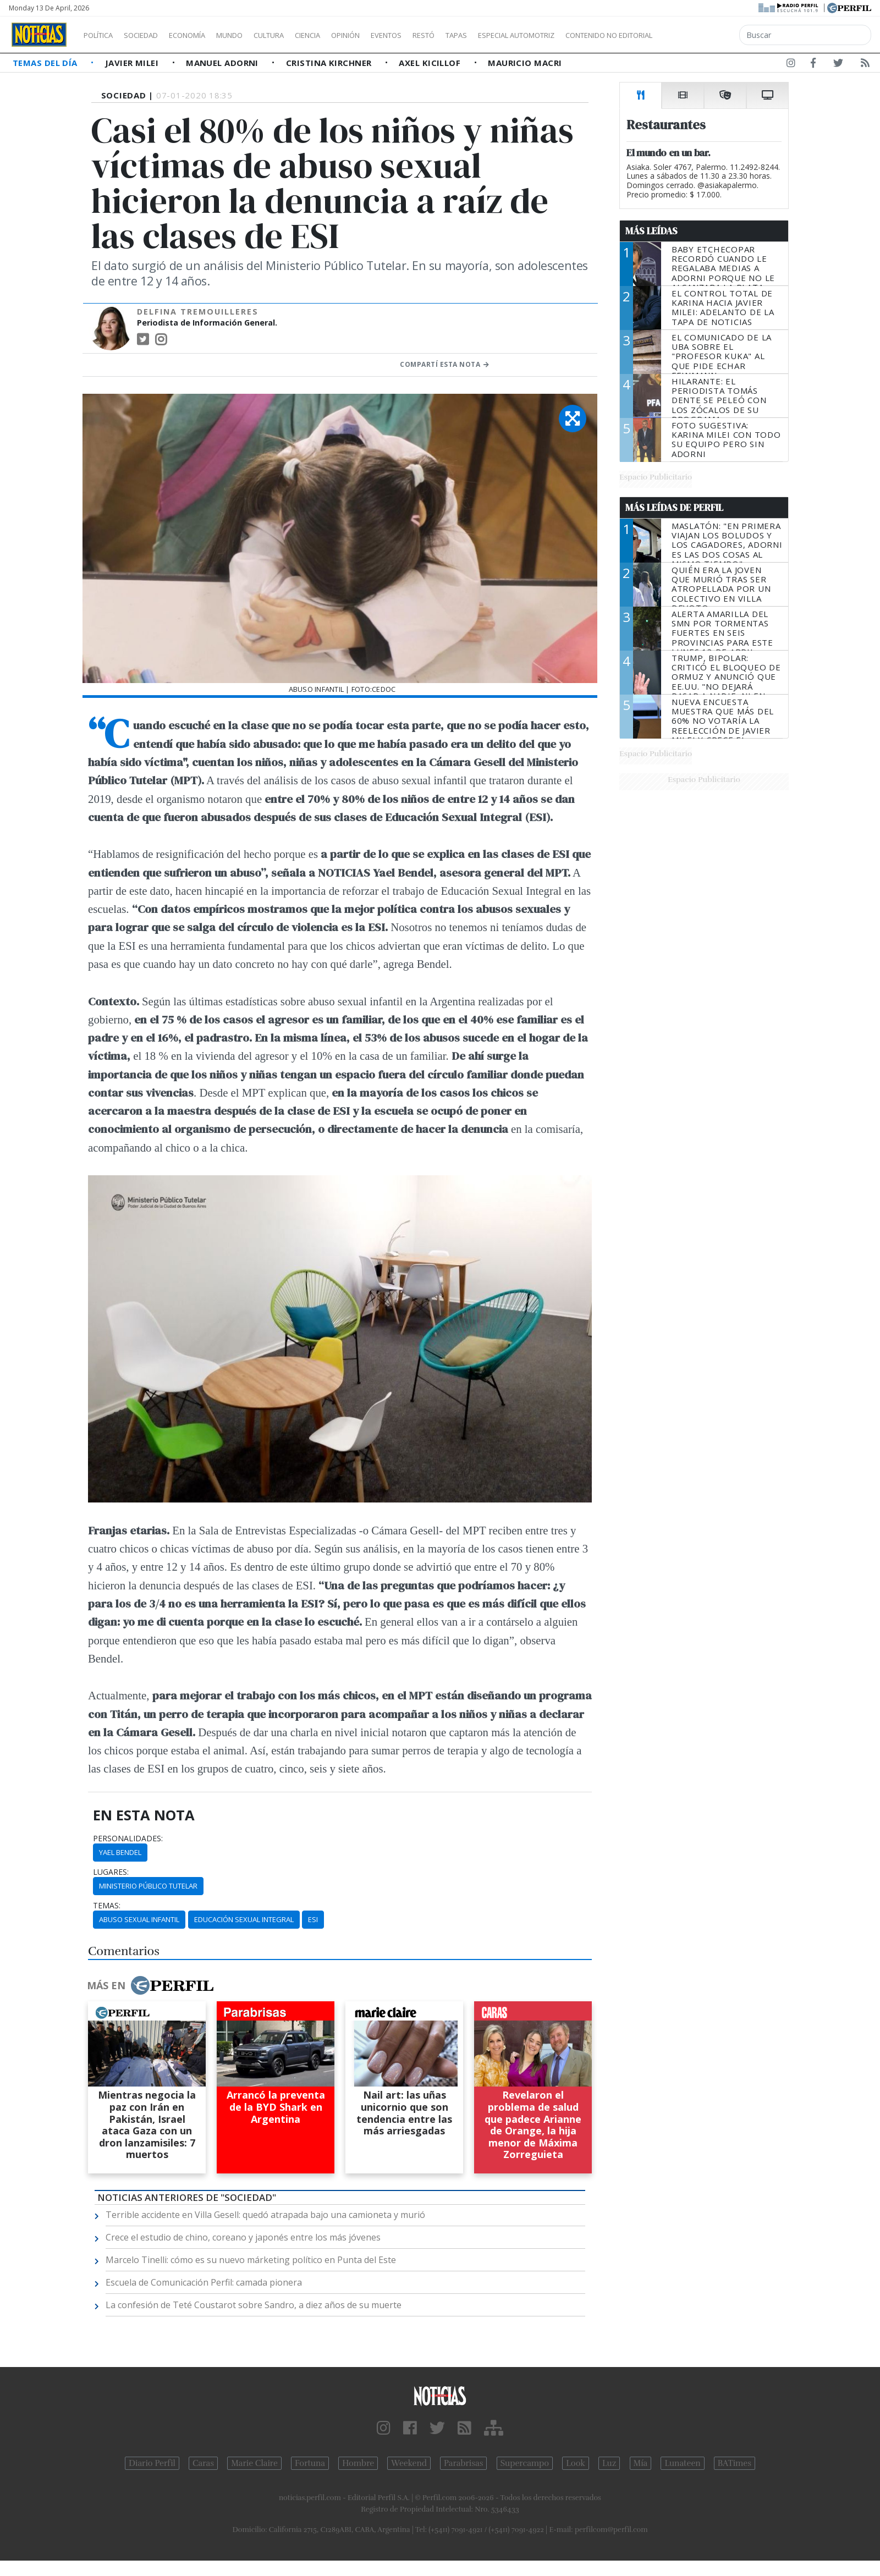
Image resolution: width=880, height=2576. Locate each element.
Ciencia (345, 35)
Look (575, 2463)
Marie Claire (254, 2463)
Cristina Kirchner (330, 62)
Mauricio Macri (525, 62)
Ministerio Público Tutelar (148, 1886)
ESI (313, 1919)
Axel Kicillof (431, 62)
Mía (641, 2463)
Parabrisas (463, 2463)
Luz (609, 2463)
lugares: (111, 1872)
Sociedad (152, 35)
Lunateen (682, 2463)
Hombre (358, 2463)
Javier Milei (133, 62)
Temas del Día (46, 62)
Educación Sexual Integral (244, 1919)
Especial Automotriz (589, 35)
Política (102, 35)
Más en (150, 1985)
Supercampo (525, 2463)
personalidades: (128, 1838)
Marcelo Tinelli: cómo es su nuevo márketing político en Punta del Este (251, 2260)
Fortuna (310, 2463)
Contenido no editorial (703, 35)
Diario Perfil (152, 2463)
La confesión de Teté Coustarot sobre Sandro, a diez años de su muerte (254, 2305)
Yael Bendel (120, 1852)
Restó (481, 35)
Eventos (438, 35)
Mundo (255, 35)
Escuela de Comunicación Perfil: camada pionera (204, 2282)
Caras (203, 2463)
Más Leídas (651, 231)
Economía (206, 35)
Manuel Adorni (223, 62)
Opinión (390, 35)
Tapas (518, 35)
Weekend (409, 2463)
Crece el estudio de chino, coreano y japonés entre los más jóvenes (243, 2237)
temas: (106, 1906)
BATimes (734, 2463)
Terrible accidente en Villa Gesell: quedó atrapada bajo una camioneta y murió (265, 2215)
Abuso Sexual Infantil (139, 1919)
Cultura (300, 35)
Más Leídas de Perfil (674, 507)
